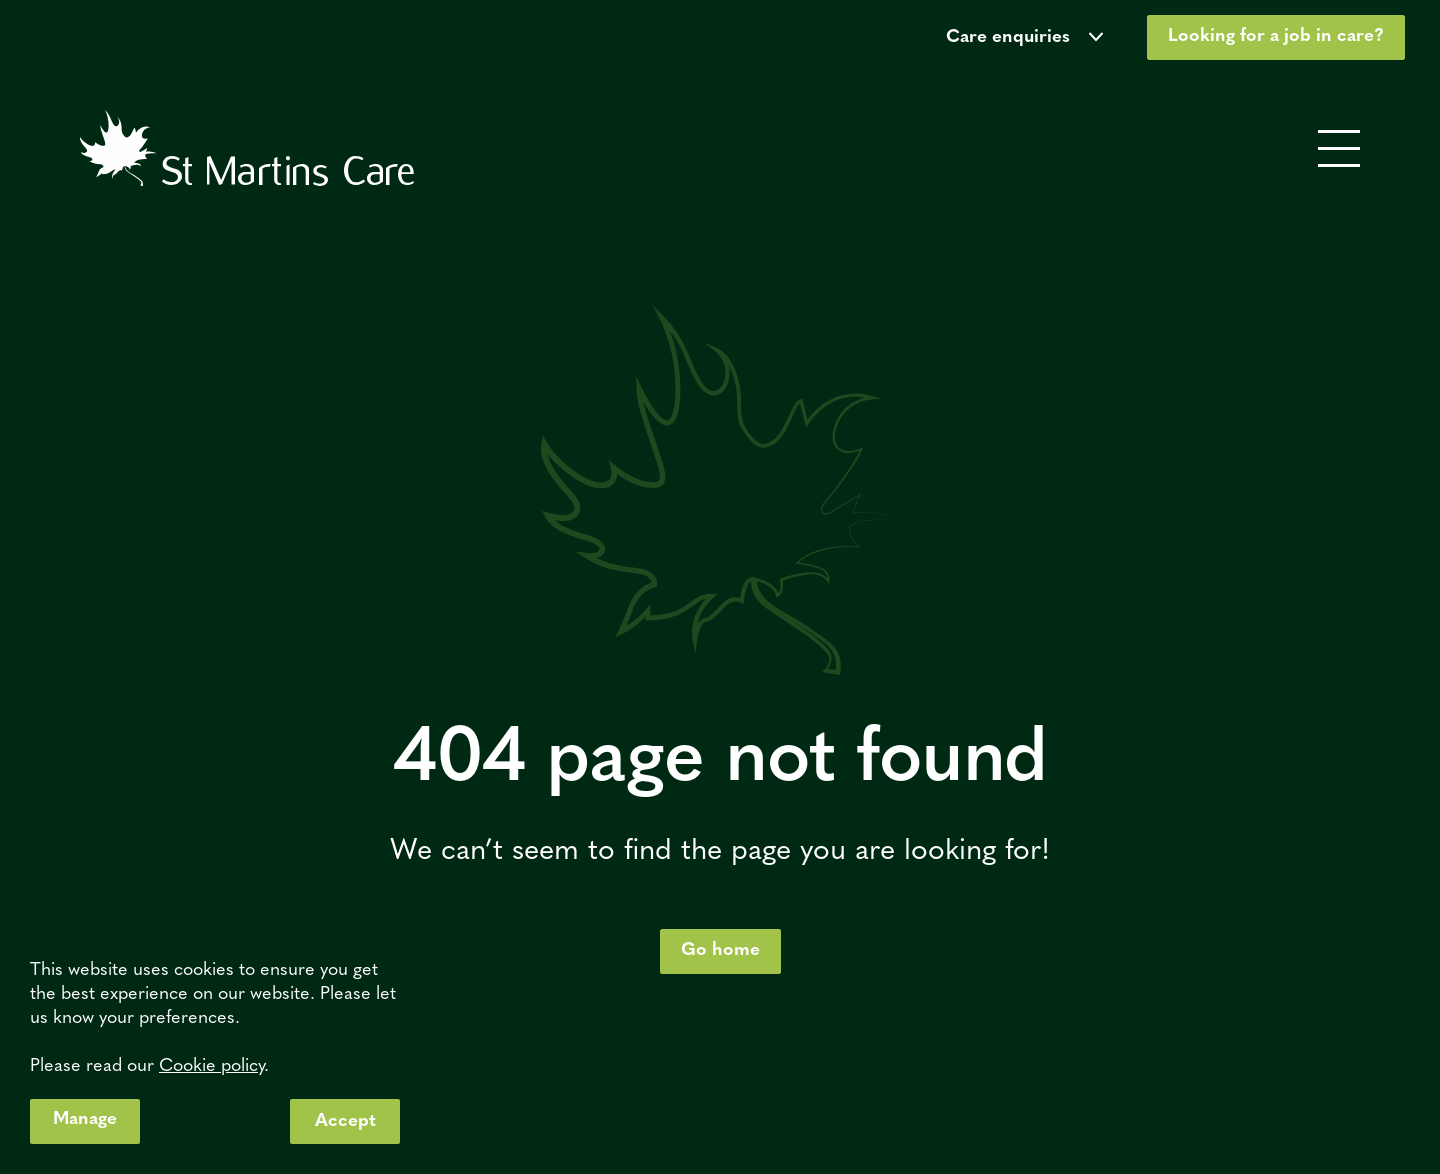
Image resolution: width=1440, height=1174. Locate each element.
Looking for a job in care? (1276, 36)
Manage (85, 1119)
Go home (720, 950)
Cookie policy (211, 1066)
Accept (345, 1121)
